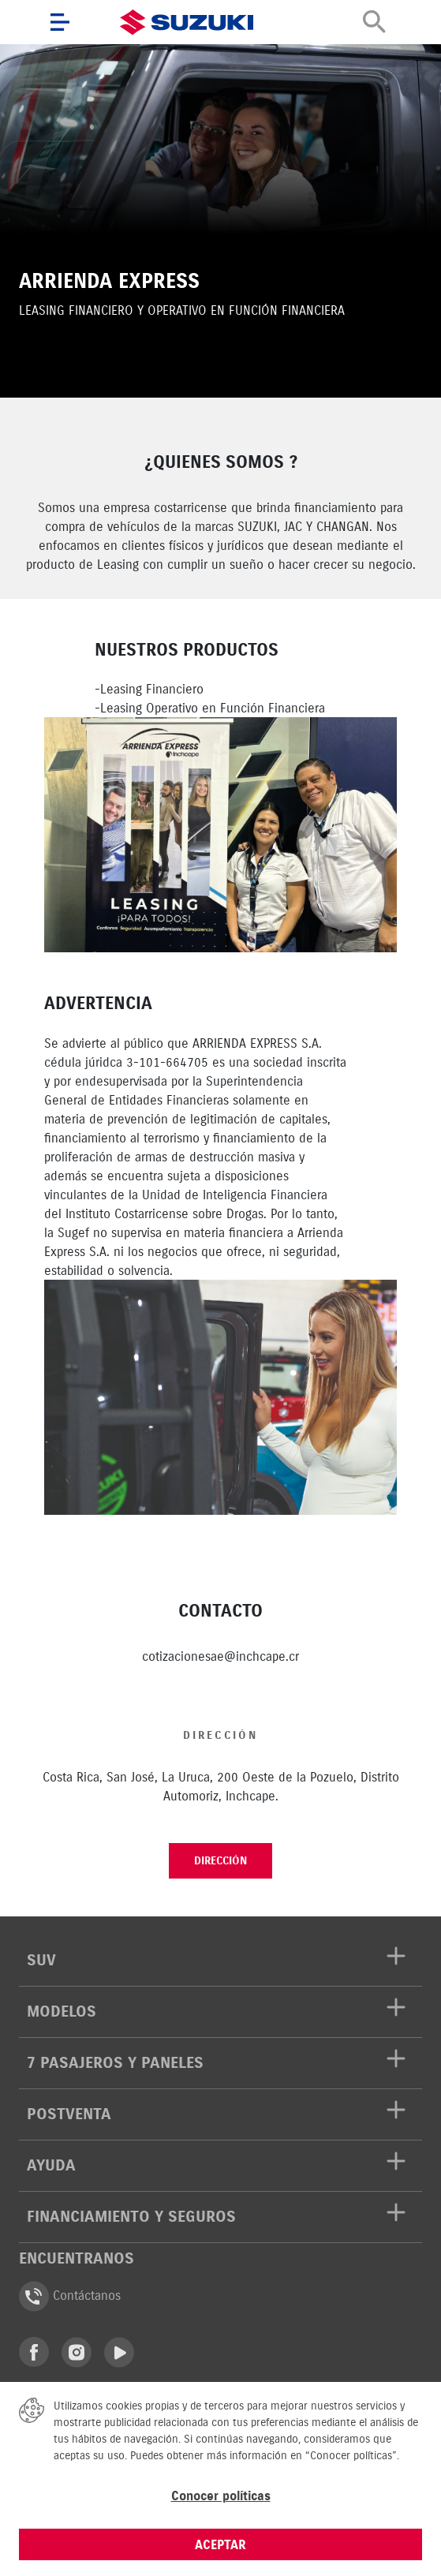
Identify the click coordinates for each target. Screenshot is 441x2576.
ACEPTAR (220, 2544)
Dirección (220, 1861)
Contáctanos (70, 2296)
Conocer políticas (221, 2495)
